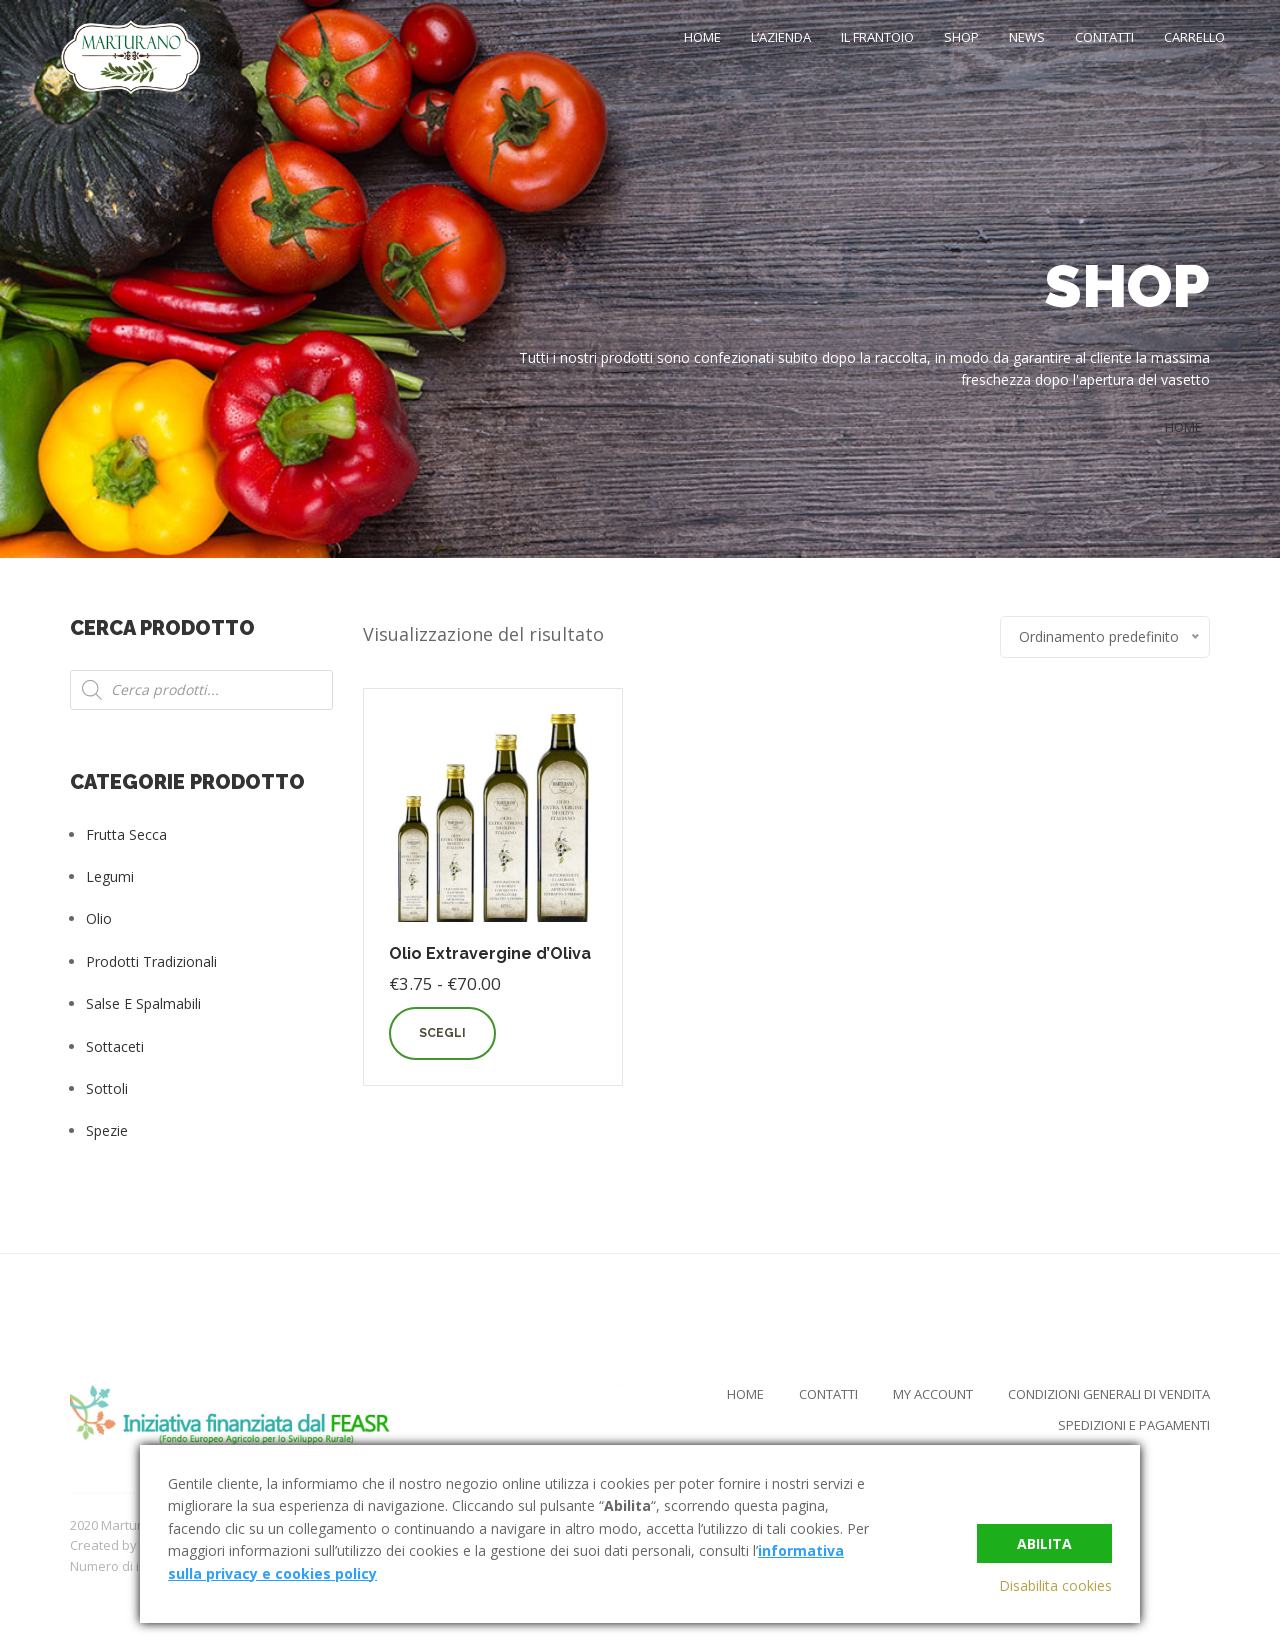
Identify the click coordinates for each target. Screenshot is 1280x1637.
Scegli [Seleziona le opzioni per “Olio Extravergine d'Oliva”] (442, 1033)
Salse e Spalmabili (143, 1003)
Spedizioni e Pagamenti (1134, 1425)
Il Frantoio (877, 37)
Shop (961, 37)
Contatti (1104, 37)
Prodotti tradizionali (151, 961)
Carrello (1194, 37)
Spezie (107, 1130)
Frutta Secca (126, 834)
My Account (933, 1394)
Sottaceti (115, 1046)
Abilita (1044, 1543)
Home (702, 37)
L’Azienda (781, 37)
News (1027, 37)
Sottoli (107, 1088)
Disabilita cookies (1055, 1585)
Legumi (110, 876)
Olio (99, 918)
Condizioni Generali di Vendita (1109, 1394)
